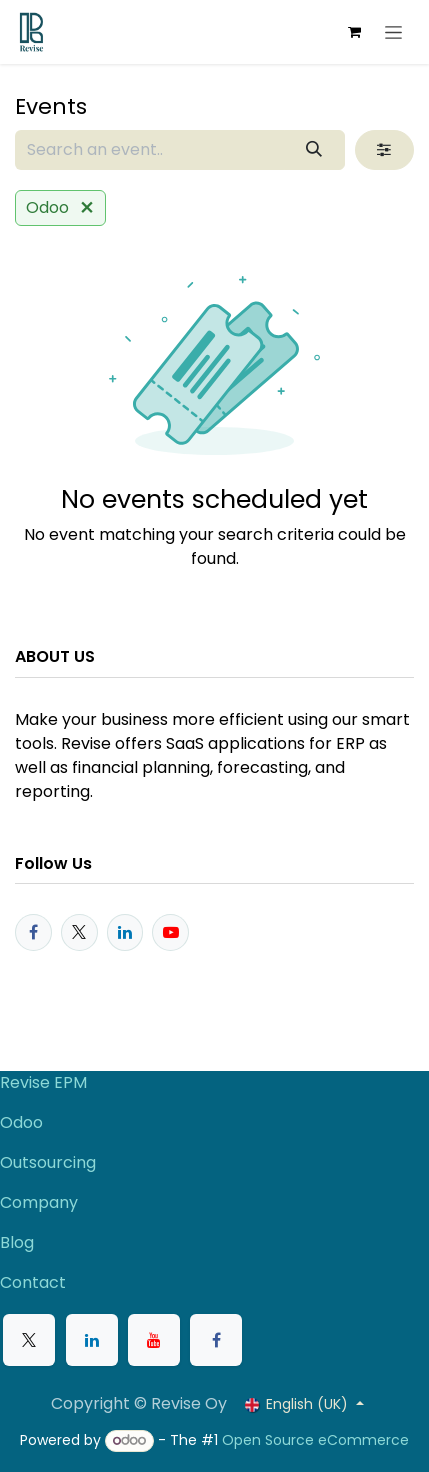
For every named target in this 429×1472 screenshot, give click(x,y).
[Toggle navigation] (393, 32)
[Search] (314, 150)
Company (39, 1202)
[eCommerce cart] (354, 32)
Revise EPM (45, 1082)
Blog (17, 1242)
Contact (33, 1282)
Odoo (21, 1122)
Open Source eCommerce (315, 1440)
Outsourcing (48, 1162)
